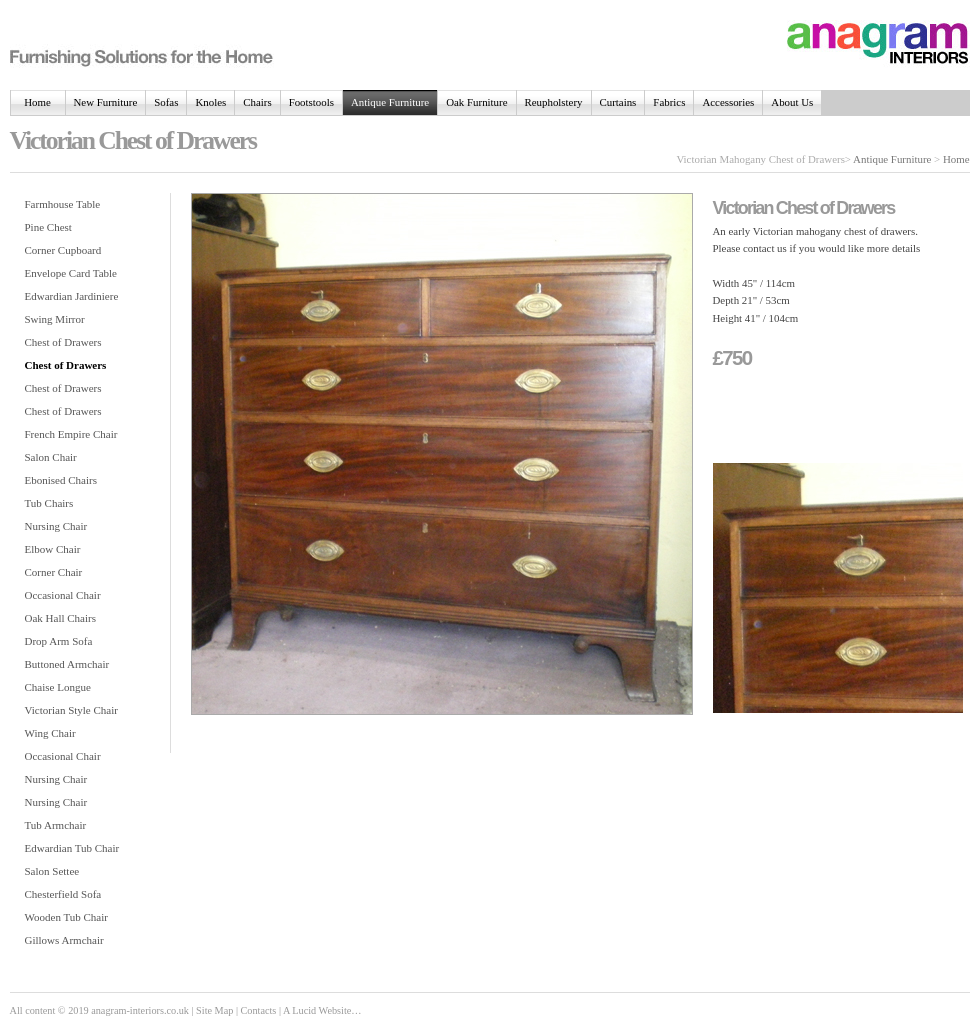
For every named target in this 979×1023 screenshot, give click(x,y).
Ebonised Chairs (61, 480)
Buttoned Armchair (67, 664)
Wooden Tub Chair (66, 917)
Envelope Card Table (71, 273)
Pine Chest (48, 227)
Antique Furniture (390, 102)
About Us (792, 102)
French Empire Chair (71, 434)
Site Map (214, 1010)
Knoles (210, 102)
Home (37, 102)
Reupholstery (554, 102)
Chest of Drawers (63, 342)
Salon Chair (51, 457)
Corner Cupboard (63, 250)
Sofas (166, 102)
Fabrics (669, 102)
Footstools (311, 102)
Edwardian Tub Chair (72, 848)
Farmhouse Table (63, 204)
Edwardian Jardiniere (72, 296)
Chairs (257, 102)
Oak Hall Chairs (60, 618)
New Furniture (106, 102)
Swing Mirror (55, 319)
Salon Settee (52, 871)
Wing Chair (50, 733)
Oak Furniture (476, 102)
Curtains (618, 102)
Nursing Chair (56, 526)
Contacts (259, 1010)
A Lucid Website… (322, 1010)
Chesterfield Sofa (63, 894)
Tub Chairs (49, 503)
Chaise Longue (58, 687)
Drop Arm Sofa (59, 641)
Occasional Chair (63, 595)
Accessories (728, 102)
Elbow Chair (53, 549)
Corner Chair (54, 572)
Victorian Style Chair (71, 710)
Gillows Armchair (64, 940)
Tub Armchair (56, 825)
